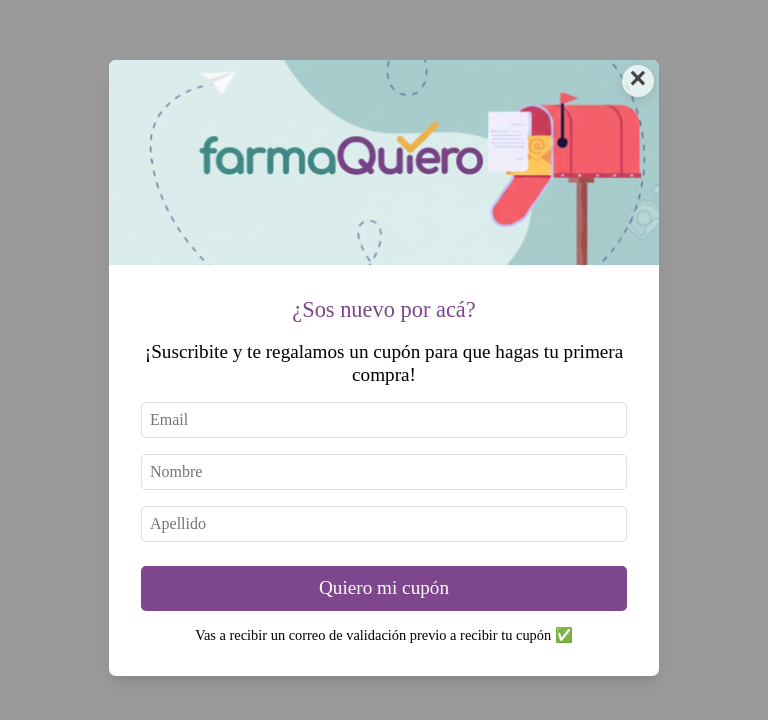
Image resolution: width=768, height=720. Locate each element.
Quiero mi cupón (384, 587)
